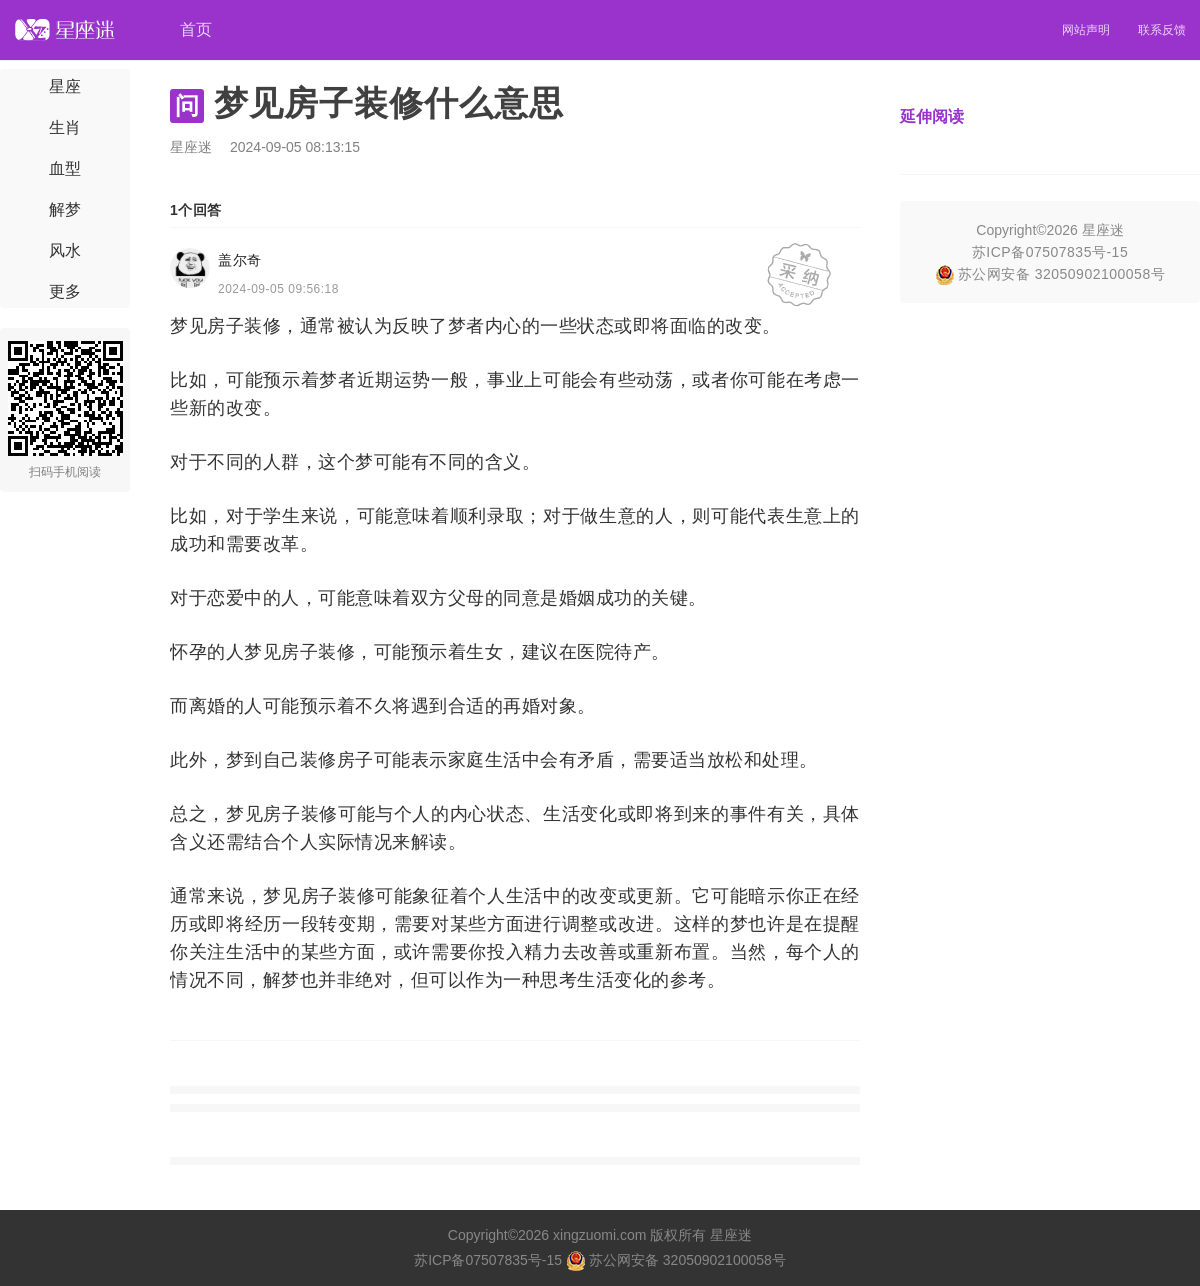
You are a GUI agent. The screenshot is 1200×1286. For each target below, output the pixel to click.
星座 (65, 86)
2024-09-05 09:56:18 (278, 289)
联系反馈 (1162, 30)
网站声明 (1086, 30)
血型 (65, 168)
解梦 (65, 209)
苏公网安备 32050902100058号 (1050, 274)
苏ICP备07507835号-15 (1050, 252)
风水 (65, 250)
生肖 (65, 127)
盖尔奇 (240, 260)
